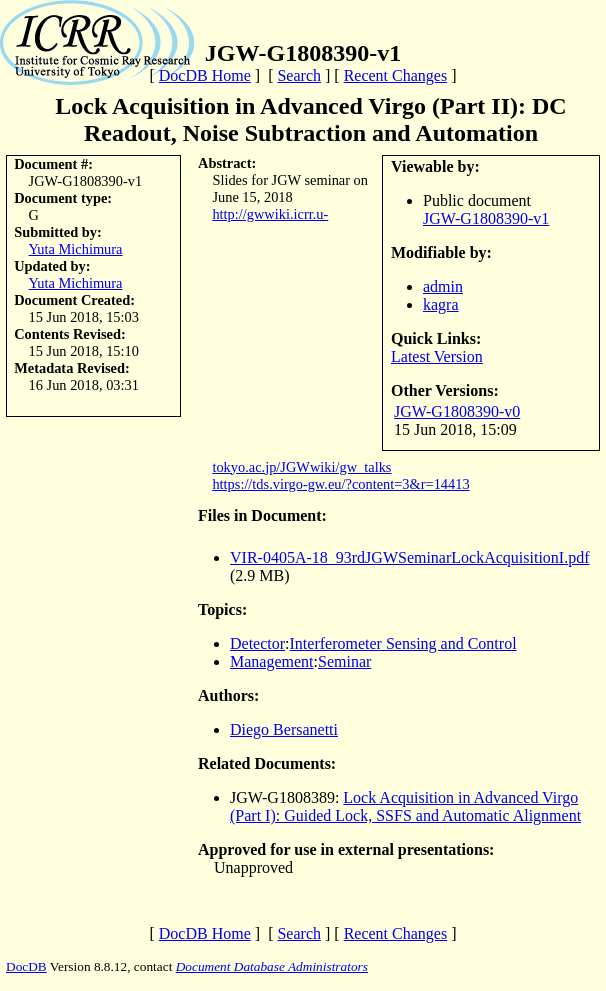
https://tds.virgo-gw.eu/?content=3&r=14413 (340, 484)
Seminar (344, 661)
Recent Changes (396, 75)
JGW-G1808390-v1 (486, 218)
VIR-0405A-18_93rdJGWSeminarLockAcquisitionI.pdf (410, 557)
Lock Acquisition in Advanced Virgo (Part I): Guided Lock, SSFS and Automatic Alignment (405, 806)
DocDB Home (205, 75)
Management (272, 661)
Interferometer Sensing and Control (403, 643)
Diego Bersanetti (284, 729)
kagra (441, 304)
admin (443, 286)
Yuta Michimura (76, 249)
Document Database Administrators (272, 966)
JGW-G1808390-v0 (457, 411)
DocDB (26, 966)
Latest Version (437, 356)
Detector (257, 643)
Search (299, 75)
